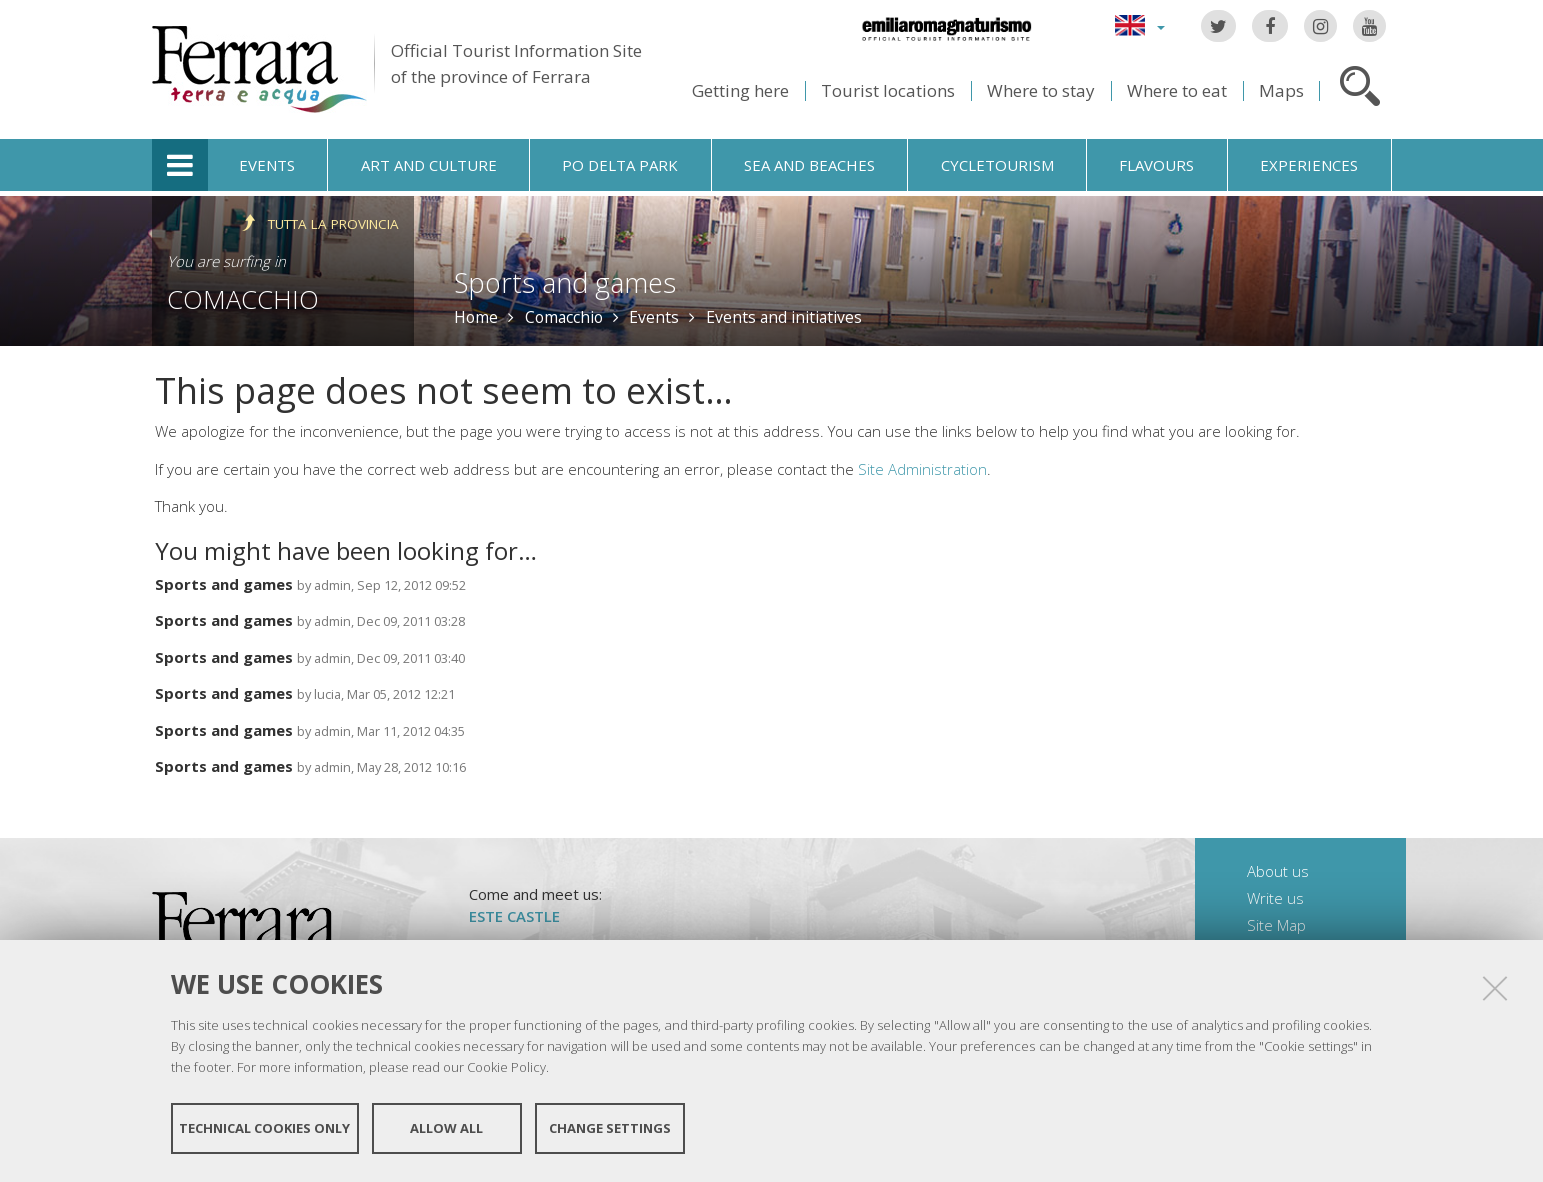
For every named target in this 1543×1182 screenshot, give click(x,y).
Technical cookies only (264, 1130)
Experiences (1309, 165)
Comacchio (243, 299)
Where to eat (1177, 90)
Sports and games (224, 584)
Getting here (740, 90)
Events (267, 165)
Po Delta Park (620, 165)
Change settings (610, 1130)
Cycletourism (997, 165)
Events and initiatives (784, 317)
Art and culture (429, 165)
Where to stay (1041, 90)
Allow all (446, 1130)
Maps (1281, 90)
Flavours (1156, 165)
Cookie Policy (506, 1068)
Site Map (1276, 925)
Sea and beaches (809, 165)
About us (1278, 871)
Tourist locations (888, 90)
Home (476, 317)
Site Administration (922, 469)
